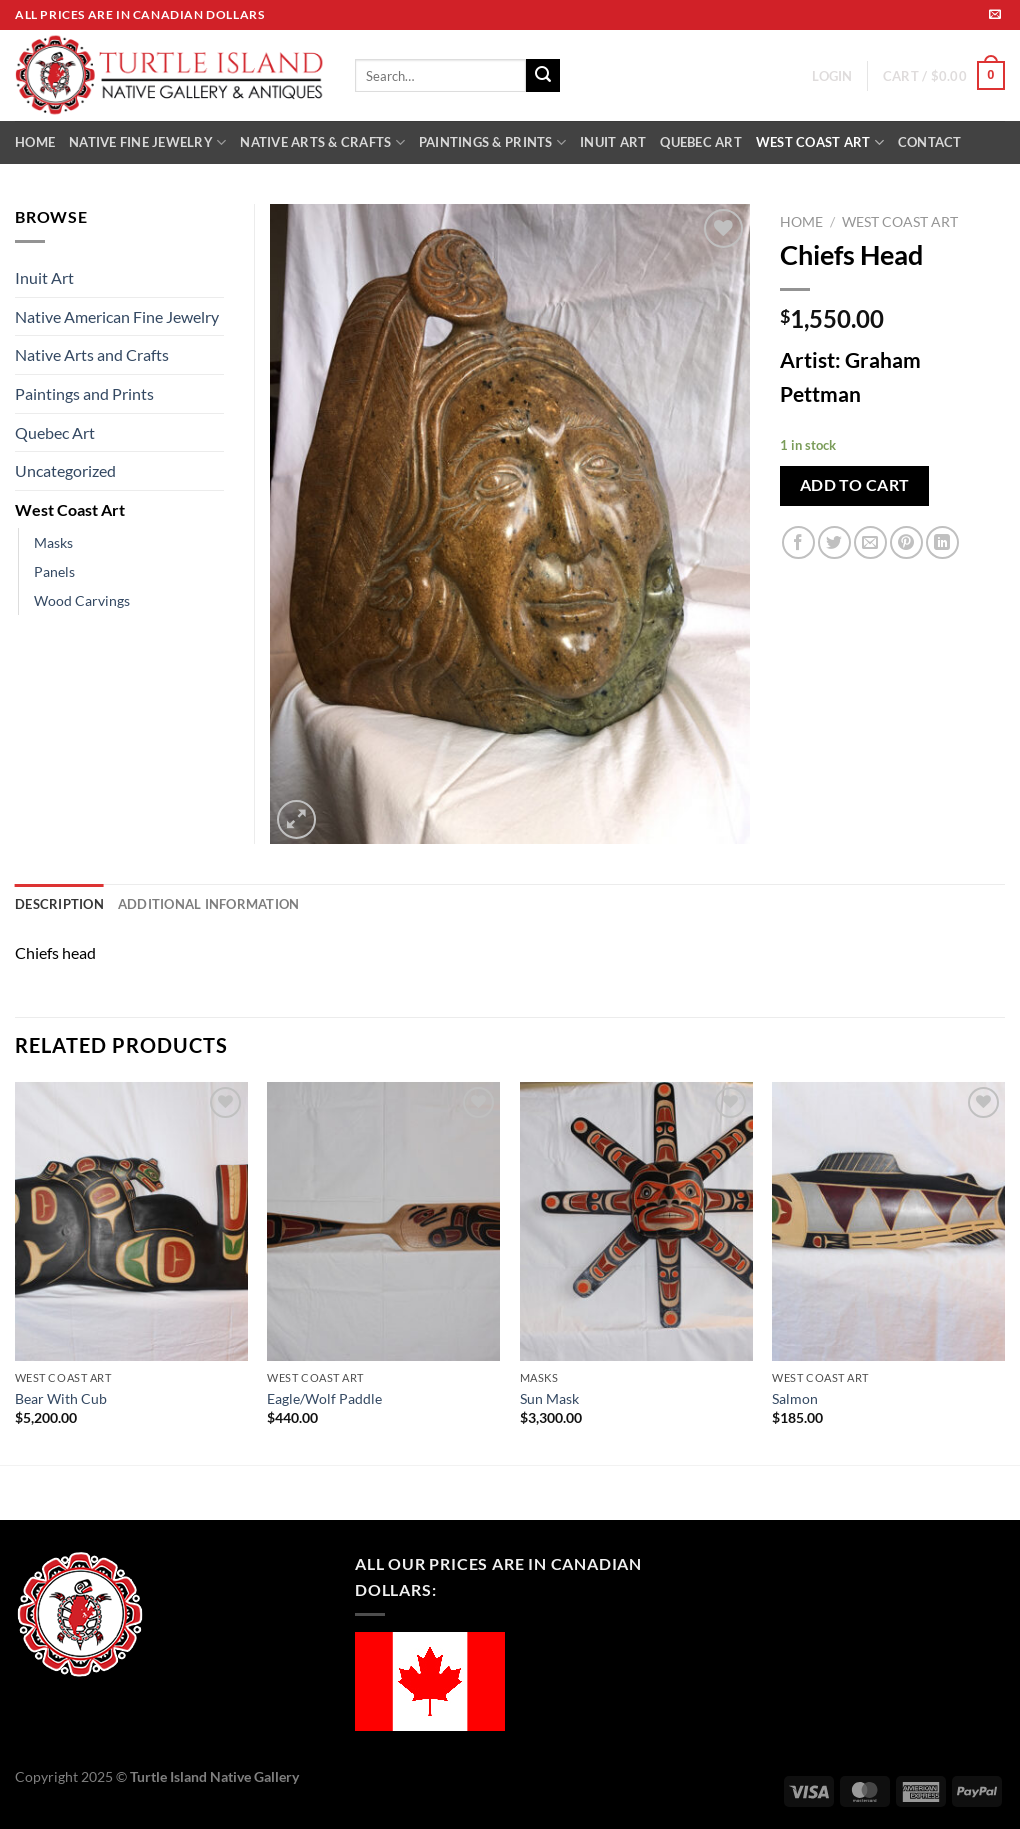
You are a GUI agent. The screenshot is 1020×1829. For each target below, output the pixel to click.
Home (801, 222)
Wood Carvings (82, 600)
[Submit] (543, 76)
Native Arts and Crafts (92, 354)
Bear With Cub (61, 1398)
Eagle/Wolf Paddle (324, 1398)
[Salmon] (888, 1221)
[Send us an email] (995, 15)
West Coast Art (900, 222)
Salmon (795, 1398)
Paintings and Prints (84, 393)
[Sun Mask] (636, 1221)
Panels (54, 571)
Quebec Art (55, 432)
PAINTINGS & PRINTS (492, 142)
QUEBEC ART (701, 142)
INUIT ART (613, 142)
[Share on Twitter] (834, 542)
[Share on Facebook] (798, 542)
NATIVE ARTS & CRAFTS (322, 142)
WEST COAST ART (820, 142)
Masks (53, 542)
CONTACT (930, 142)
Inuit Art (44, 277)
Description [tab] (59, 904)
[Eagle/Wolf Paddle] (383, 1221)
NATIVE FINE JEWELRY (147, 142)
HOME (35, 142)
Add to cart (855, 485)
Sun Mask (549, 1398)
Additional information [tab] (209, 904)
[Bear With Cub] (131, 1221)
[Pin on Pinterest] (906, 542)
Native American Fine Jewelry (117, 316)
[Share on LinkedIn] (942, 542)
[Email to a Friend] (870, 542)
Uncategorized (65, 470)
